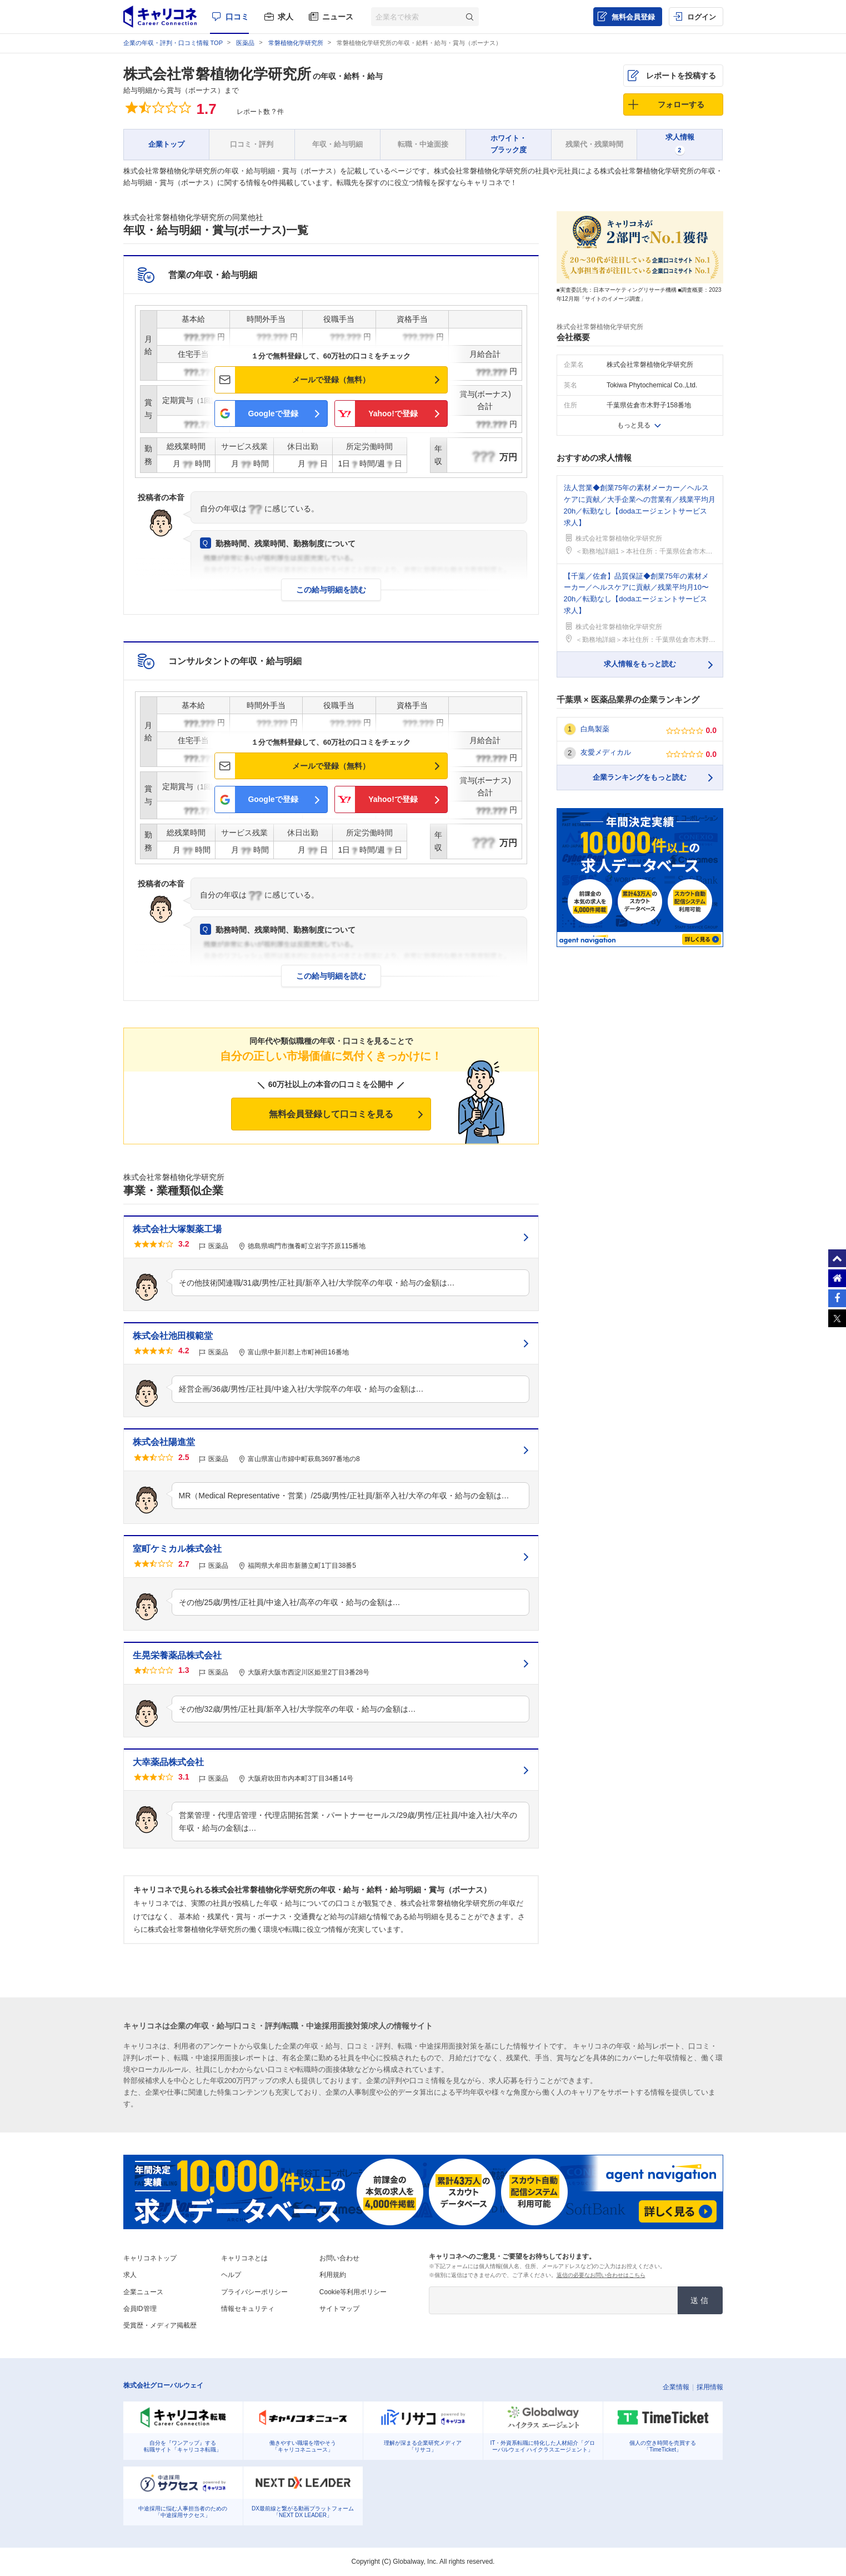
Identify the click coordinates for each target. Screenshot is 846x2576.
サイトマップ (339, 2309)
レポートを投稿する (681, 75)
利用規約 (332, 2275)
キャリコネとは (244, 2258)
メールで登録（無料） (331, 379)
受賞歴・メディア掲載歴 (160, 2325)
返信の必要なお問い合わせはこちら (601, 2275)
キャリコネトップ (150, 2258)
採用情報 (710, 2387)
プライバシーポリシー (254, 2292)
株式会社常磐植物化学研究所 (217, 74)
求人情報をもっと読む (640, 664)
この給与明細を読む (331, 589)
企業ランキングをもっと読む (640, 777)
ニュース (337, 16)
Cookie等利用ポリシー (353, 2292)
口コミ (237, 16)
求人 (285, 16)
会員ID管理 (140, 2309)
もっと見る (633, 425)
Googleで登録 (273, 413)
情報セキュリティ (247, 2309)
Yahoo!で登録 (393, 413)
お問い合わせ (339, 2258)
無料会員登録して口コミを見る (331, 1114)
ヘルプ (231, 2275)
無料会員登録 (633, 17)
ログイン (701, 17)
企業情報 (676, 2387)
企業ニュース (143, 2292)
